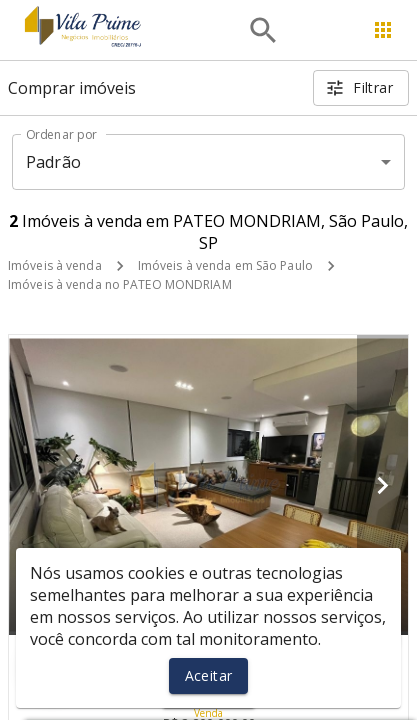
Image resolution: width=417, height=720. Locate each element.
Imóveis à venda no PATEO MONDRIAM (120, 284)
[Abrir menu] (383, 30)
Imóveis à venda (55, 265)
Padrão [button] (53, 162)
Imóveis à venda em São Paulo (225, 265)
